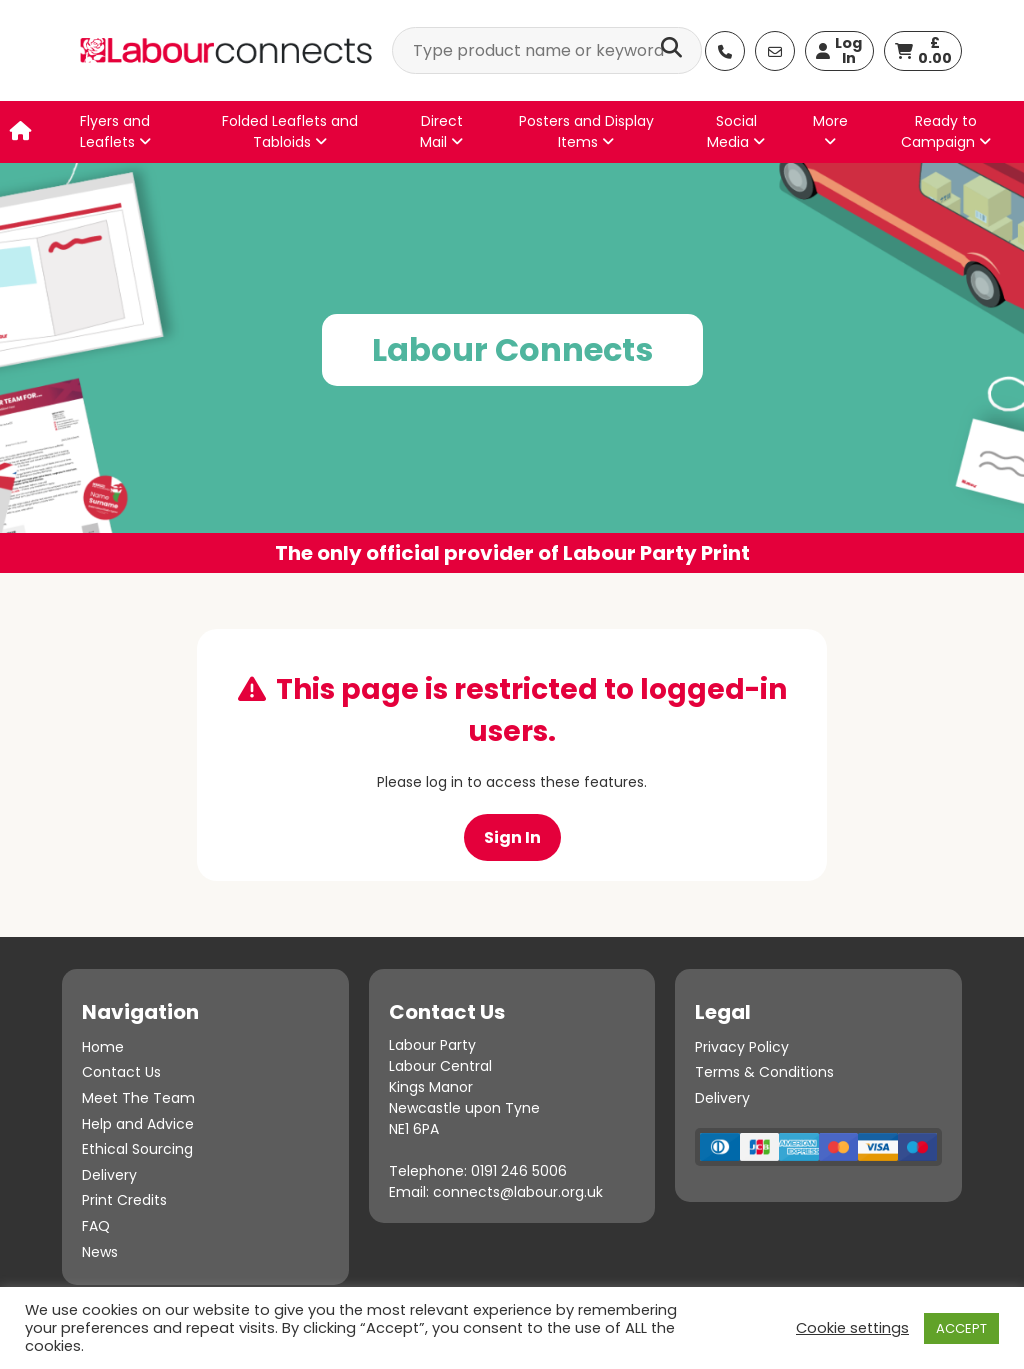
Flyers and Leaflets (115, 131)
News (100, 1252)
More (830, 130)
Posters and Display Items (586, 131)
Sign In (512, 837)
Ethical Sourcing (137, 1149)
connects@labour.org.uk (518, 1192)
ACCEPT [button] (961, 1328)
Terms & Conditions (764, 1072)
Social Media (736, 131)
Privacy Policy (742, 1047)
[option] (512, 368)
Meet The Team (138, 1098)
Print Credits (124, 1200)
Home (103, 1047)
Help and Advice (138, 1124)
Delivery (109, 1175)
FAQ (96, 1226)
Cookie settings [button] (852, 1328)
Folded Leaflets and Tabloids (290, 131)
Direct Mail (441, 131)
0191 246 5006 (519, 1171)
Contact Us (121, 1072)
